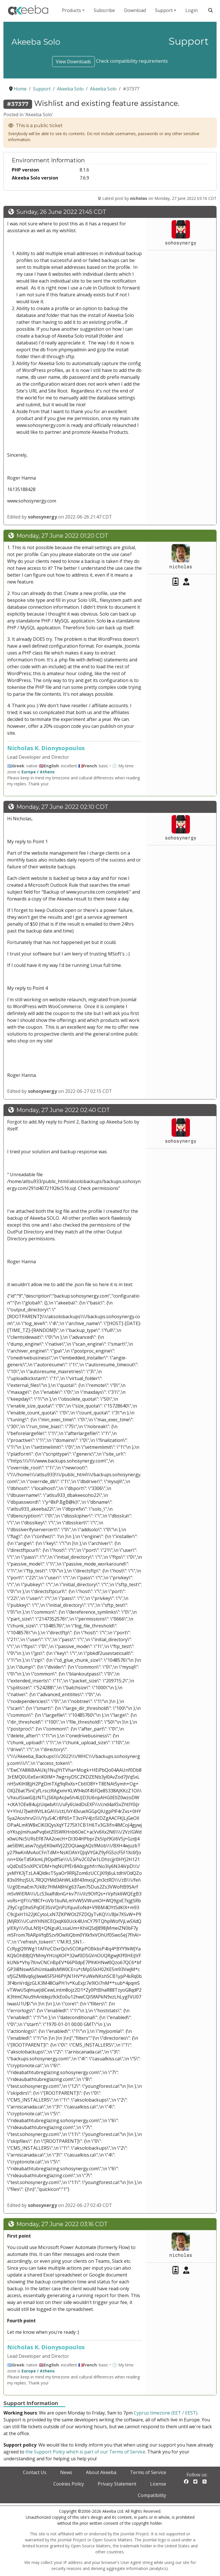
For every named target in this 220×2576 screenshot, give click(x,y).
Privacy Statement (117, 2484)
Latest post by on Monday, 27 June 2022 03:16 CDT (157, 198)
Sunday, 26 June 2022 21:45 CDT (61, 211)
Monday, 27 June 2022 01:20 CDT (62, 535)
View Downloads (73, 61)
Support (164, 10)
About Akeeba (101, 2472)
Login (191, 10)
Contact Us (34, 2472)
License (158, 2484)
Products (71, 10)
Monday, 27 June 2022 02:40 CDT (63, 1110)
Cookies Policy (68, 2484)
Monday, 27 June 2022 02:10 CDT (62, 806)
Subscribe (104, 10)
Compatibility (152, 2495)
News (66, 2472)
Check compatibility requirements (132, 61)
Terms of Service (148, 2472)
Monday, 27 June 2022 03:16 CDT (62, 2224)
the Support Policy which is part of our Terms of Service (85, 2452)
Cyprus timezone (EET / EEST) (165, 2413)
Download (135, 10)
